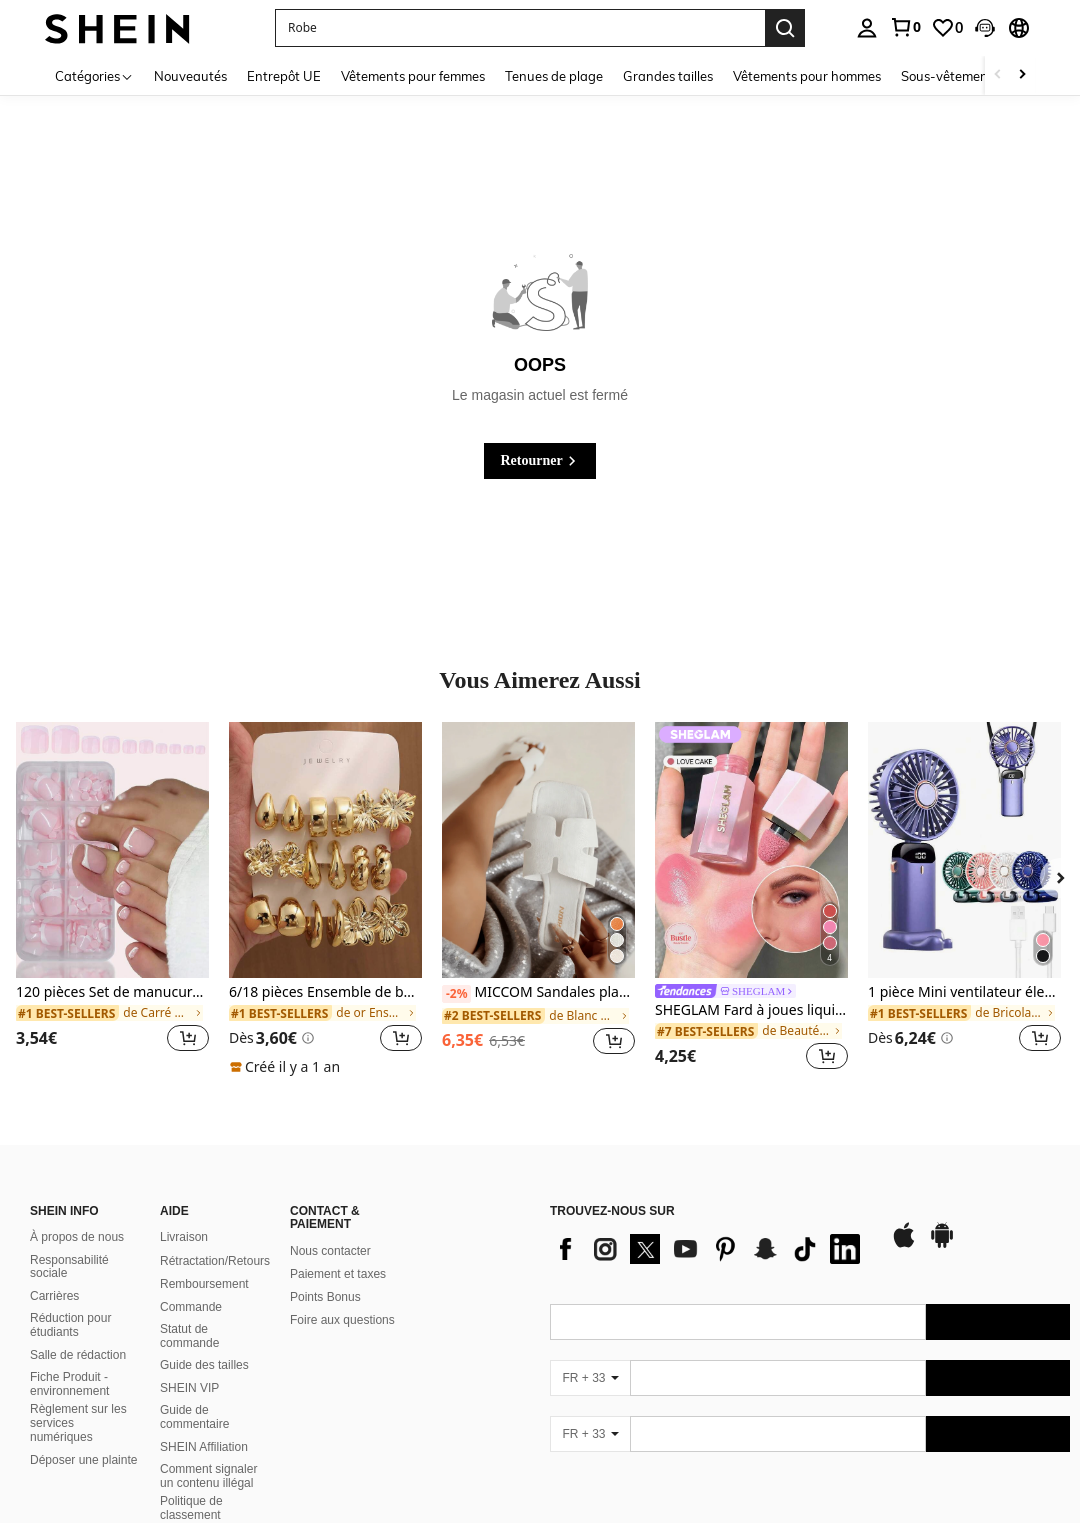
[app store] (904, 1245)
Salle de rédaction (78, 1355)
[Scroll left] (998, 75)
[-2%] (456, 994)
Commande (191, 1307)
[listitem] (112, 899)
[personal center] (867, 28)
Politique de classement (191, 1508)
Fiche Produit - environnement (69, 1384)
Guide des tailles (204, 1365)
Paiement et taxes (338, 1274)
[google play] (942, 1245)
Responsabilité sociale (69, 1267)
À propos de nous (77, 1237)
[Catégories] (94, 75)
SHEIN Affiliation (204, 1447)
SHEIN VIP (189, 1388)
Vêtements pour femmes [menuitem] (413, 76)
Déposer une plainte (83, 1460)
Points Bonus (325, 1297)
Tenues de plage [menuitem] (554, 76)
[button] (985, 28)
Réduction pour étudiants (70, 1325)
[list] (710, 1249)
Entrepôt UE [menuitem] (284, 76)
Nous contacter (330, 1251)
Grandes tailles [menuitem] (668, 76)
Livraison (184, 1237)
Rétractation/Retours (215, 1261)
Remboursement (204, 1284)
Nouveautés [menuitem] (190, 76)
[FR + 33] (590, 1378)
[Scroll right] (1022, 75)
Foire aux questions (342, 1320)
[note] (287, 1067)
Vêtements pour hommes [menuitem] (807, 76)
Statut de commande (189, 1336)
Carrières (54, 1296)
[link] (905, 27)
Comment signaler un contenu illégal (208, 1476)
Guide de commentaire (194, 1417)
